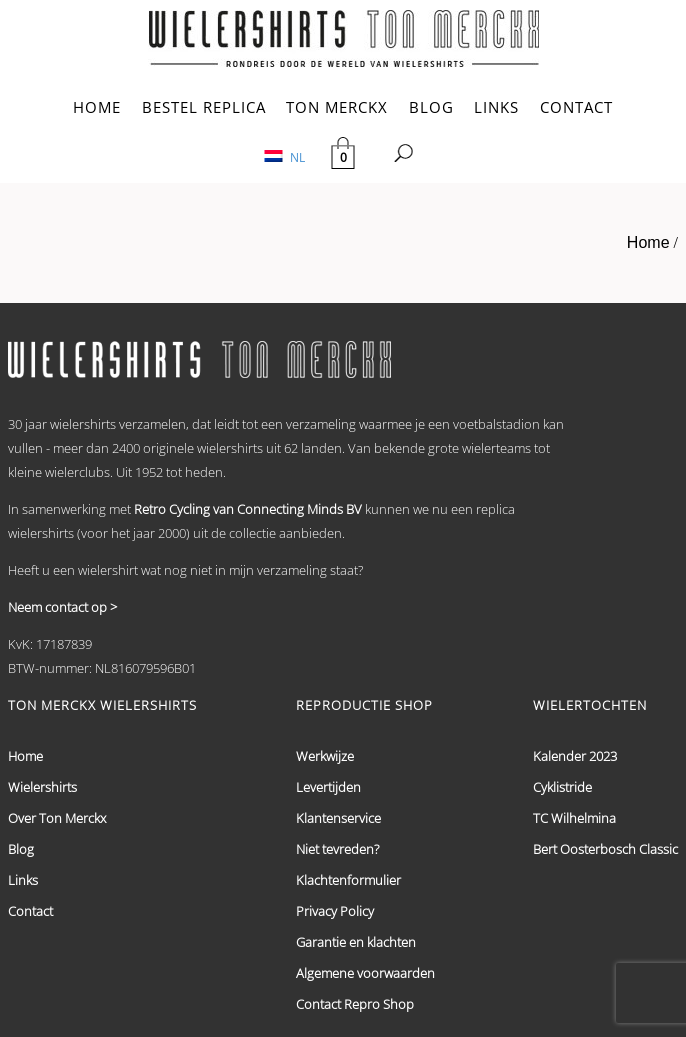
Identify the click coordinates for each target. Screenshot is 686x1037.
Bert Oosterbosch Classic (605, 849)
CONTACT (576, 107)
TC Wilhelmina (574, 818)
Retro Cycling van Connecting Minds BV (248, 509)
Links (23, 880)
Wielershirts (42, 787)
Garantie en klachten (356, 942)
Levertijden (328, 787)
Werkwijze (325, 756)
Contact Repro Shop (355, 1004)
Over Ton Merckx (57, 818)
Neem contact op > (62, 607)
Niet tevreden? (337, 849)
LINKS (496, 107)
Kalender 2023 (575, 756)
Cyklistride (562, 787)
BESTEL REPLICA (204, 107)
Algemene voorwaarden (365, 973)
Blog (21, 849)
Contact (30, 911)
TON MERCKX (337, 107)
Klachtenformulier (348, 880)
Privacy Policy (335, 911)
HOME (97, 107)
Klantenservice (338, 818)
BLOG (431, 107)
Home (648, 242)
